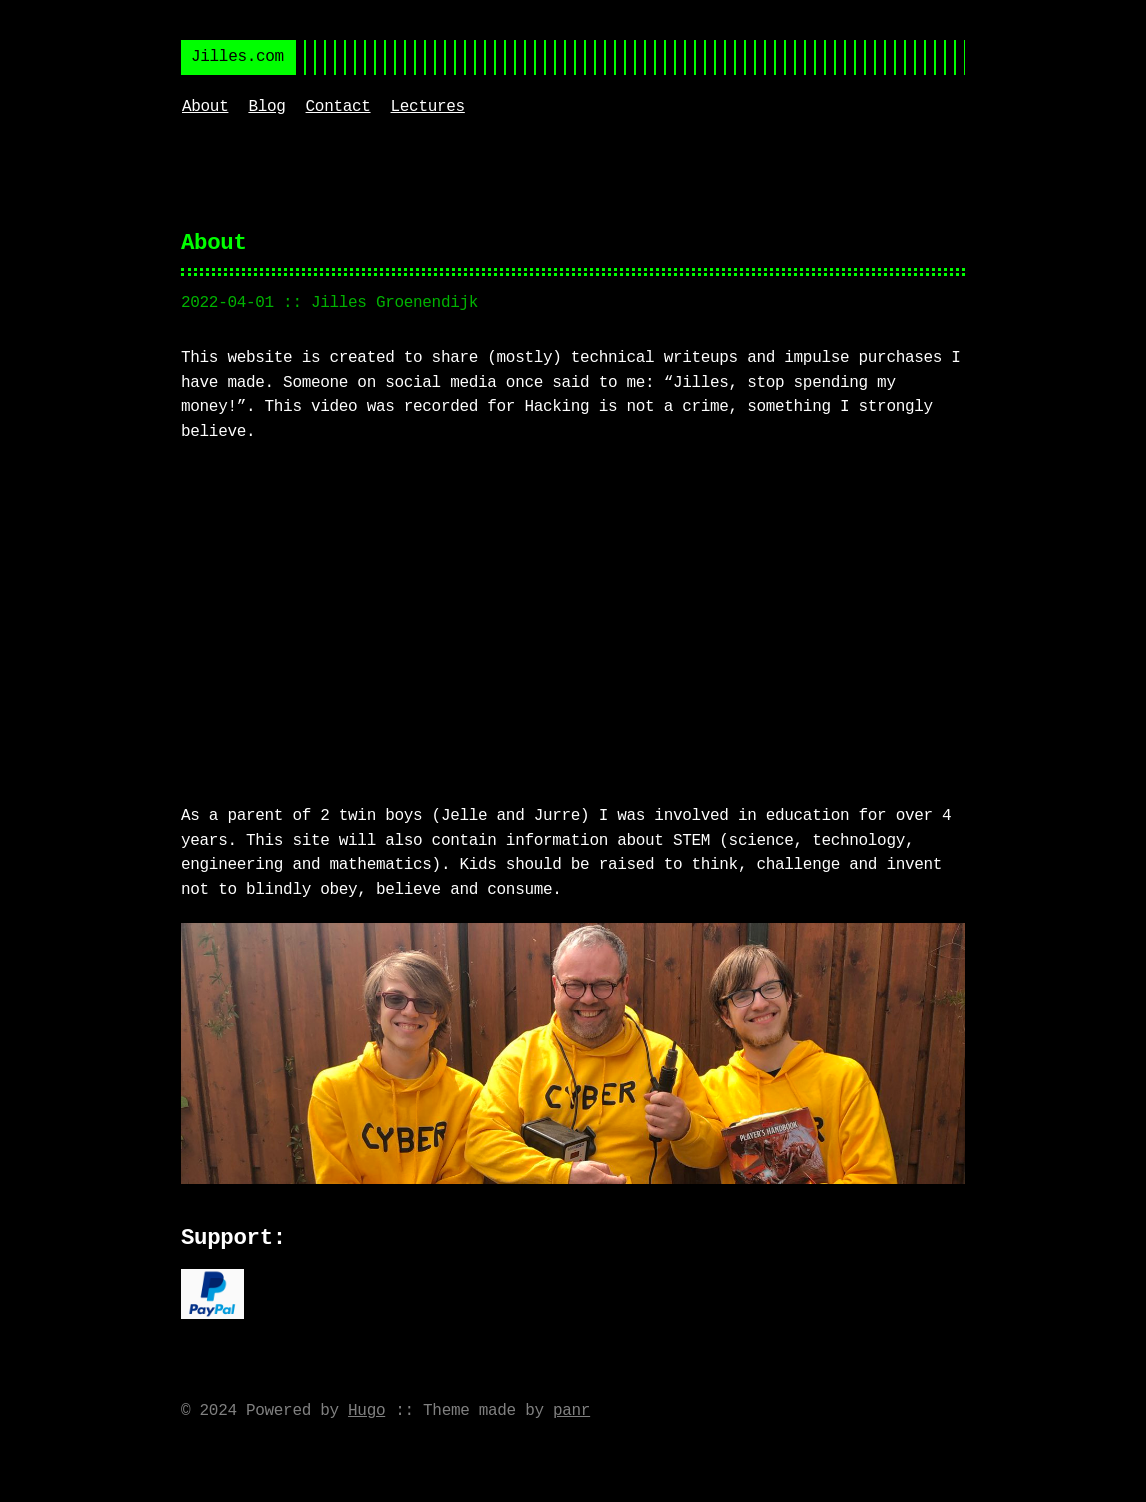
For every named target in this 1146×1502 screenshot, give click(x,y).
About (205, 107)
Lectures (428, 107)
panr (571, 1409)
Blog (266, 107)
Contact (338, 107)
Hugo (366, 1409)
